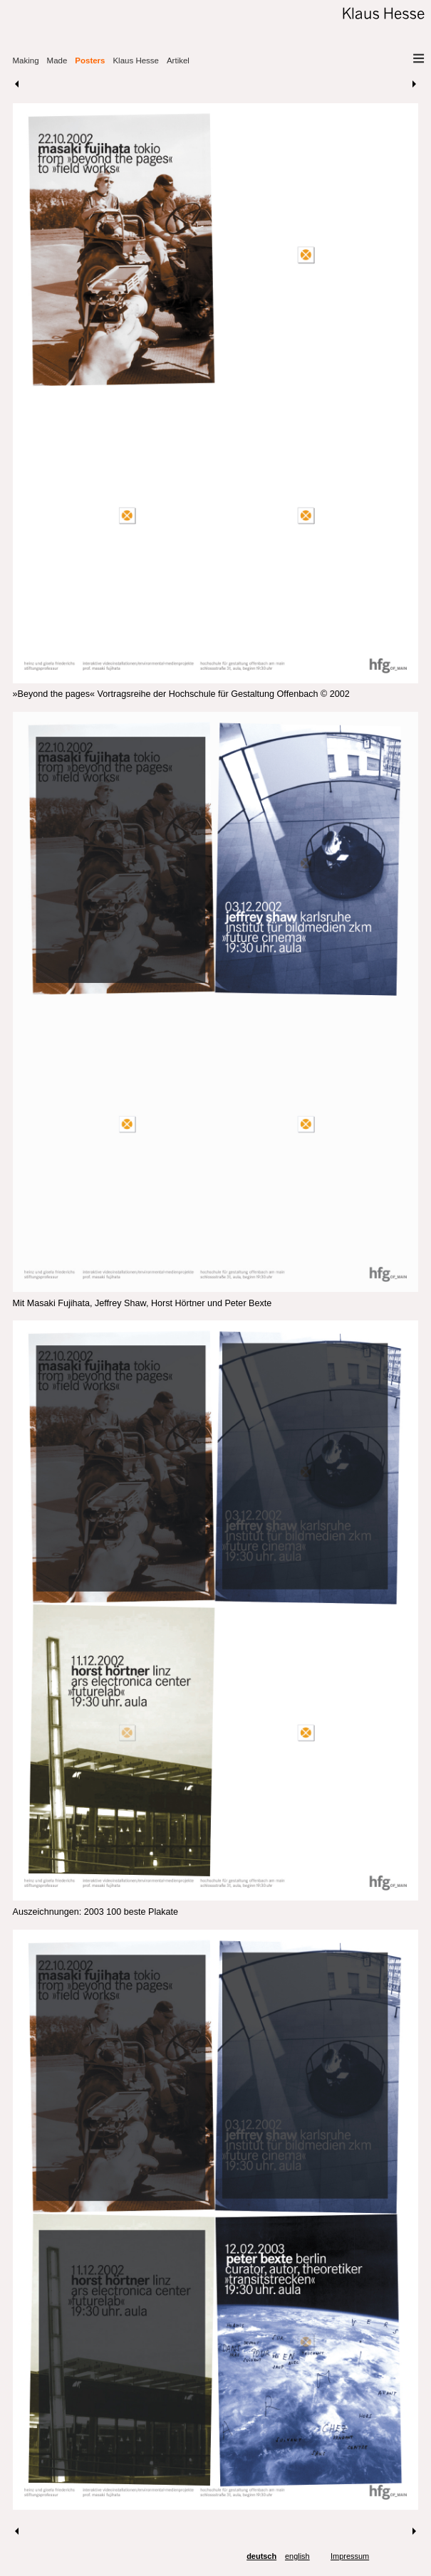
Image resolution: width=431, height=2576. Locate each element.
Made (57, 60)
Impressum (350, 2556)
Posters (90, 60)
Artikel (178, 60)
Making (26, 60)
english (297, 2556)
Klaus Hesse (136, 60)
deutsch (261, 2556)
